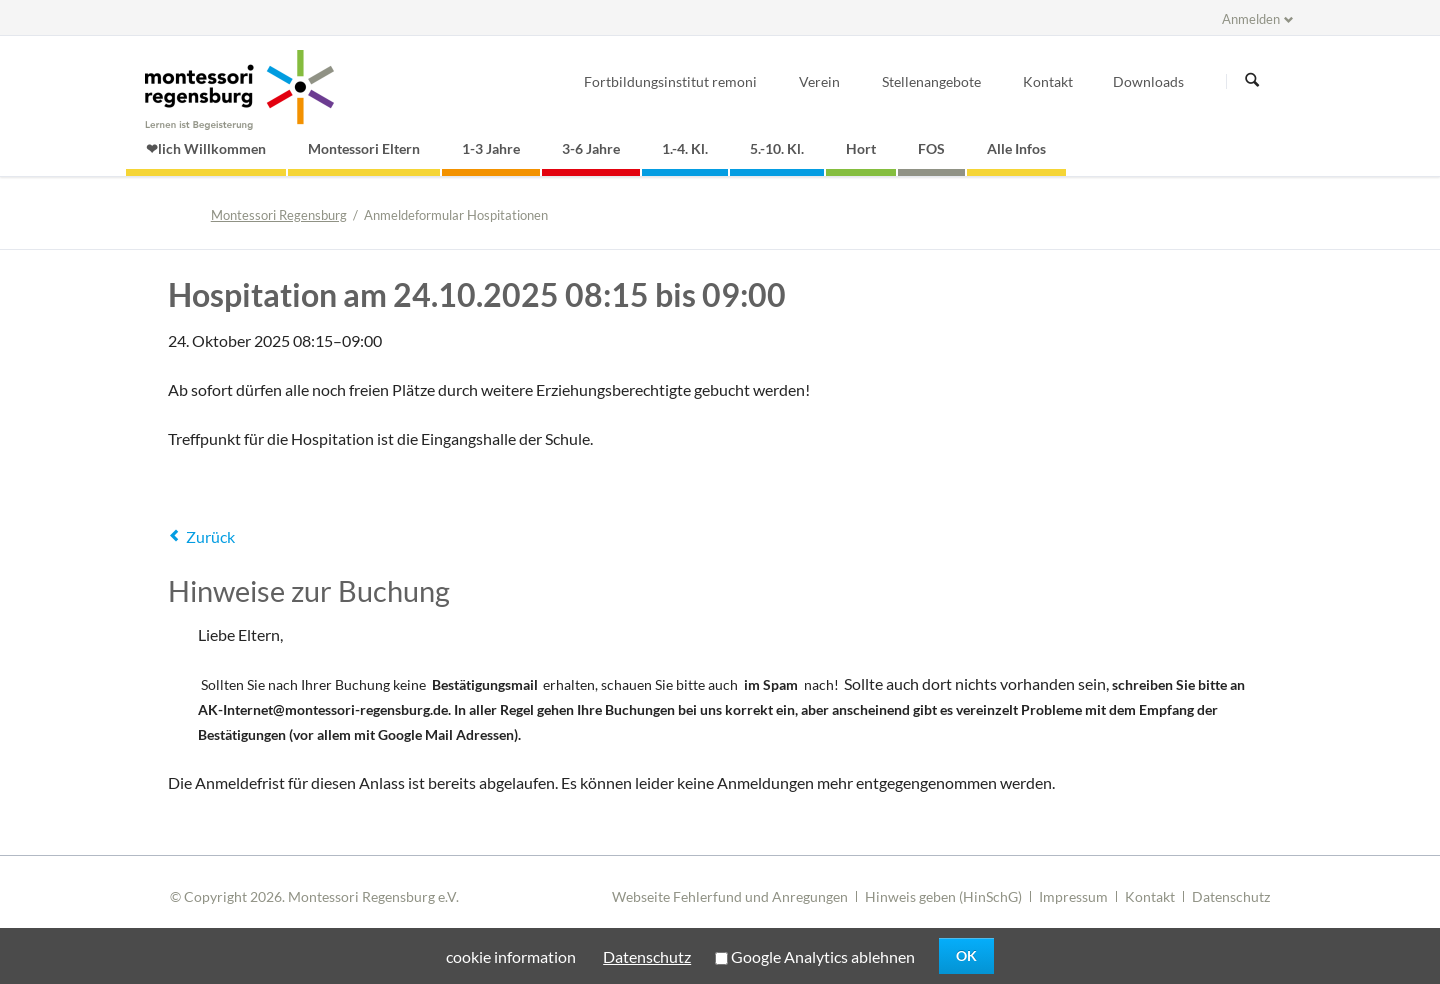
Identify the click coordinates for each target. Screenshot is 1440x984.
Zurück (210, 536)
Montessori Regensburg (279, 215)
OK (966, 955)
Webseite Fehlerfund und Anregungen (730, 896)
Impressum (1073, 896)
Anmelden (1251, 19)
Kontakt (1150, 896)
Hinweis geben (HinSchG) (943, 896)
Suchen (1252, 81)
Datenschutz (1231, 896)
